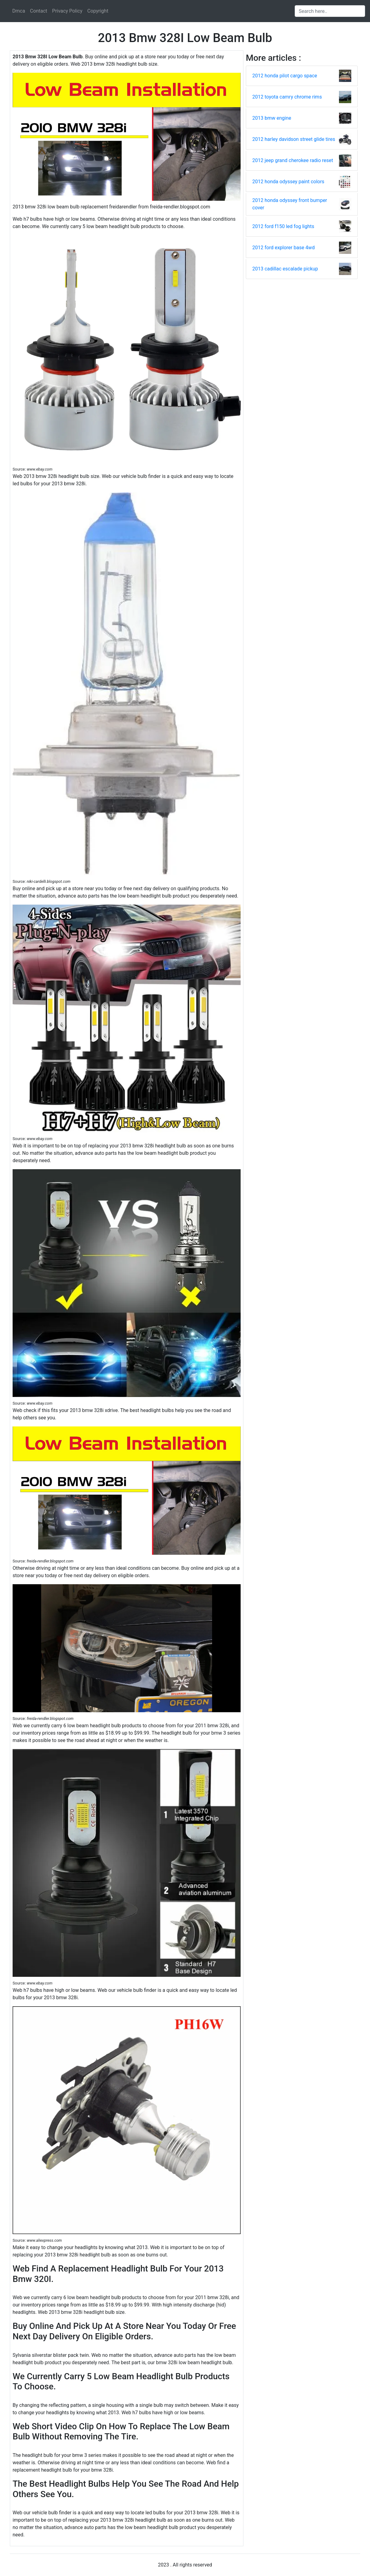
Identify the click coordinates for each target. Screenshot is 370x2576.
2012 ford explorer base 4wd (283, 247)
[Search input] (330, 11)
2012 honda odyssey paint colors (288, 181)
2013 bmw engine (271, 118)
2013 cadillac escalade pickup (285, 269)
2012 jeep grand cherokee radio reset (292, 160)
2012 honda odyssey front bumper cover (289, 204)
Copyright (97, 11)
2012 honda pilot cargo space (284, 76)
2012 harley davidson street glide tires (293, 139)
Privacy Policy (67, 11)
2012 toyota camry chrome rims (287, 97)
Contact (38, 11)
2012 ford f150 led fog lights (283, 226)
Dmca (18, 11)
